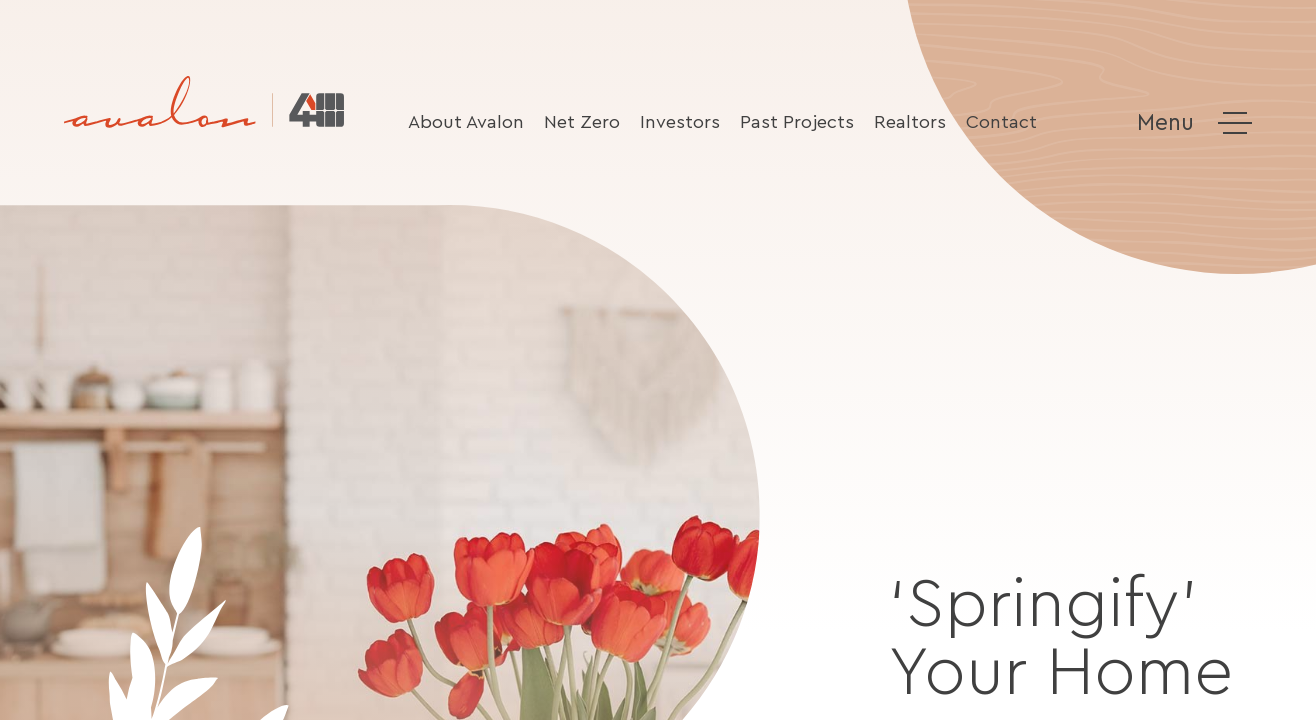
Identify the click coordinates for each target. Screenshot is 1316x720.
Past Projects (797, 122)
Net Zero (582, 122)
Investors (680, 122)
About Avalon (466, 122)
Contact (1001, 122)
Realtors (910, 122)
